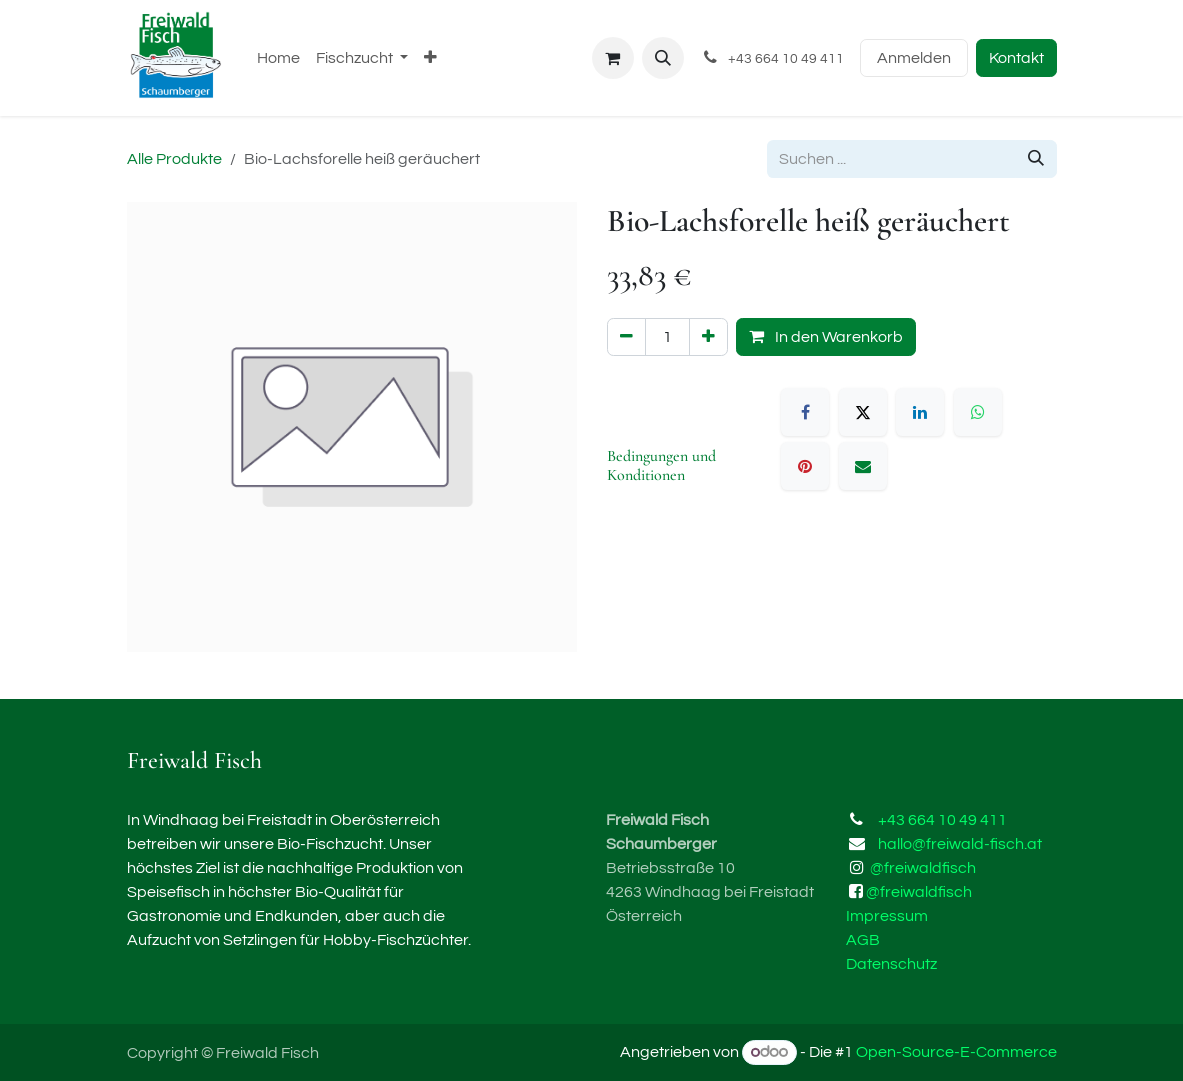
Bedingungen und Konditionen (661, 465)
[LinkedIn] (920, 412)
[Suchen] (1036, 159)
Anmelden (914, 58)
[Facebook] (805, 412)
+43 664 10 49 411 (942, 820)
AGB (863, 940)
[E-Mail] (863, 466)
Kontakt (1016, 58)
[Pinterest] (805, 466)
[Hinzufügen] (708, 337)
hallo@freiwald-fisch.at (960, 844)
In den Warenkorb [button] (826, 336)
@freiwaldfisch (923, 868)
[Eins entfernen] (626, 337)
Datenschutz (891, 964)
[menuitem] (278, 58)
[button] (663, 58)
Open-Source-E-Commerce (956, 1052)
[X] (863, 412)
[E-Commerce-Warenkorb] (613, 58)
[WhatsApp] (978, 412)
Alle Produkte (174, 159)
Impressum (887, 916)
